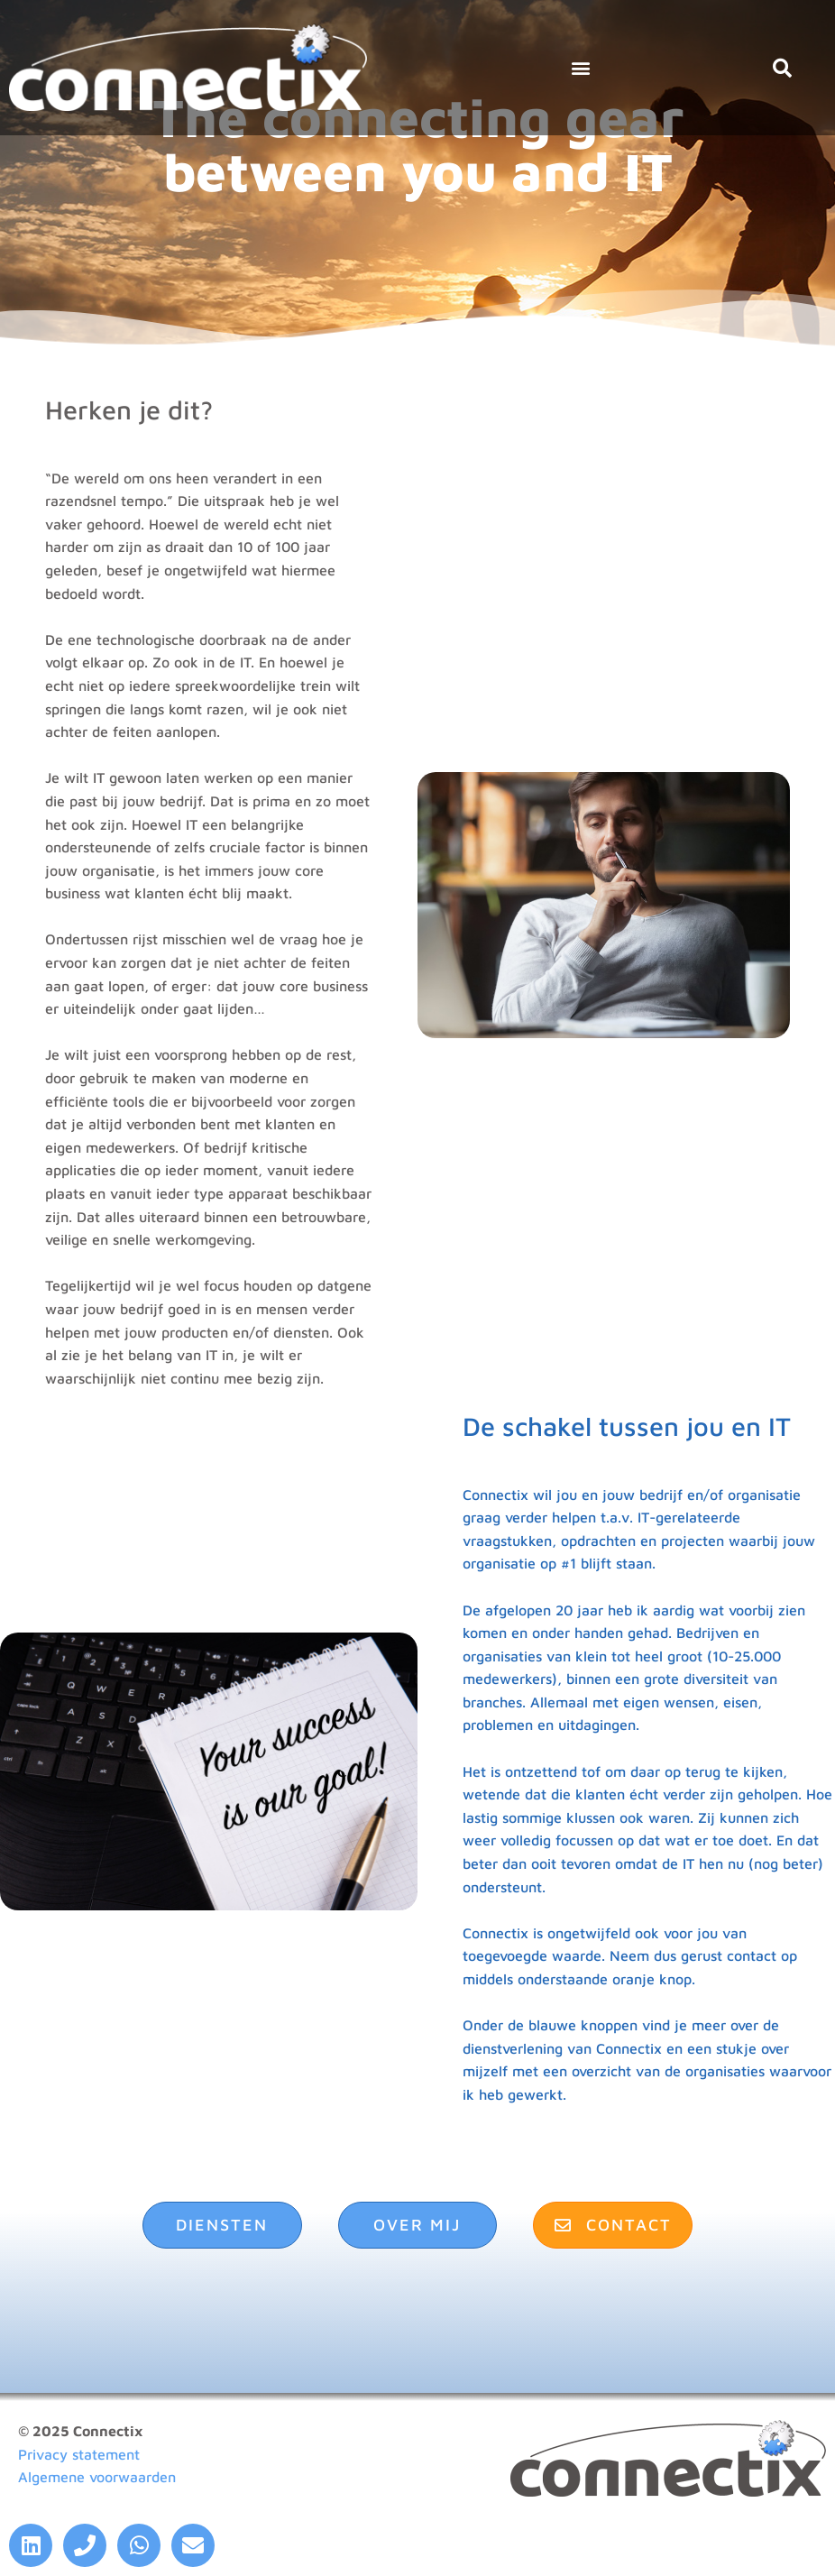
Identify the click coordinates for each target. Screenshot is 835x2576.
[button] (581, 68)
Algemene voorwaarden (97, 2477)
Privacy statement (79, 2454)
